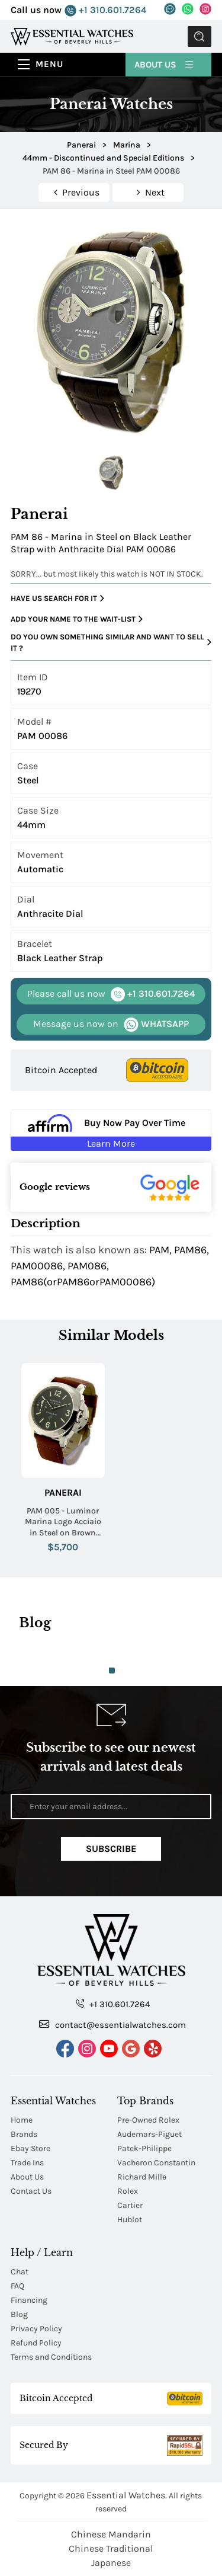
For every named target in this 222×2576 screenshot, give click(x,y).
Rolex (127, 2191)
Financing (29, 2300)
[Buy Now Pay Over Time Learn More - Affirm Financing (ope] (111, 1130)
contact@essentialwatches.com (112, 2024)
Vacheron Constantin (156, 2163)
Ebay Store (30, 2148)
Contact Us (31, 2191)
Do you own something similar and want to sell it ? (111, 642)
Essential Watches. (126, 2495)
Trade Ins (27, 2163)
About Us (164, 64)
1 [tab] (112, 1670)
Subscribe (111, 1848)
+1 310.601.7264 (105, 10)
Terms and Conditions (51, 2357)
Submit (199, 36)
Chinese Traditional (111, 2548)
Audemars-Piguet (149, 2134)
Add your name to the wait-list (77, 619)
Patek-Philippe (144, 2148)
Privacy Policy (36, 2329)
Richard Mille (141, 2177)
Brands (24, 2134)
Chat (19, 2272)
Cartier (130, 2205)
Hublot (129, 2220)
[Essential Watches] (72, 36)
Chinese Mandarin (111, 2534)
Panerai (63, 1492)
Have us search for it (57, 598)
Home (22, 2120)
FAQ (17, 2286)
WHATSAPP (111, 1024)
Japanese (111, 2562)
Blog (19, 2314)
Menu (49, 64)
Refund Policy (36, 2343)
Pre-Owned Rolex (148, 2120)
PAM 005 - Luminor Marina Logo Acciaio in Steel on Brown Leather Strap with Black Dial (63, 1522)
